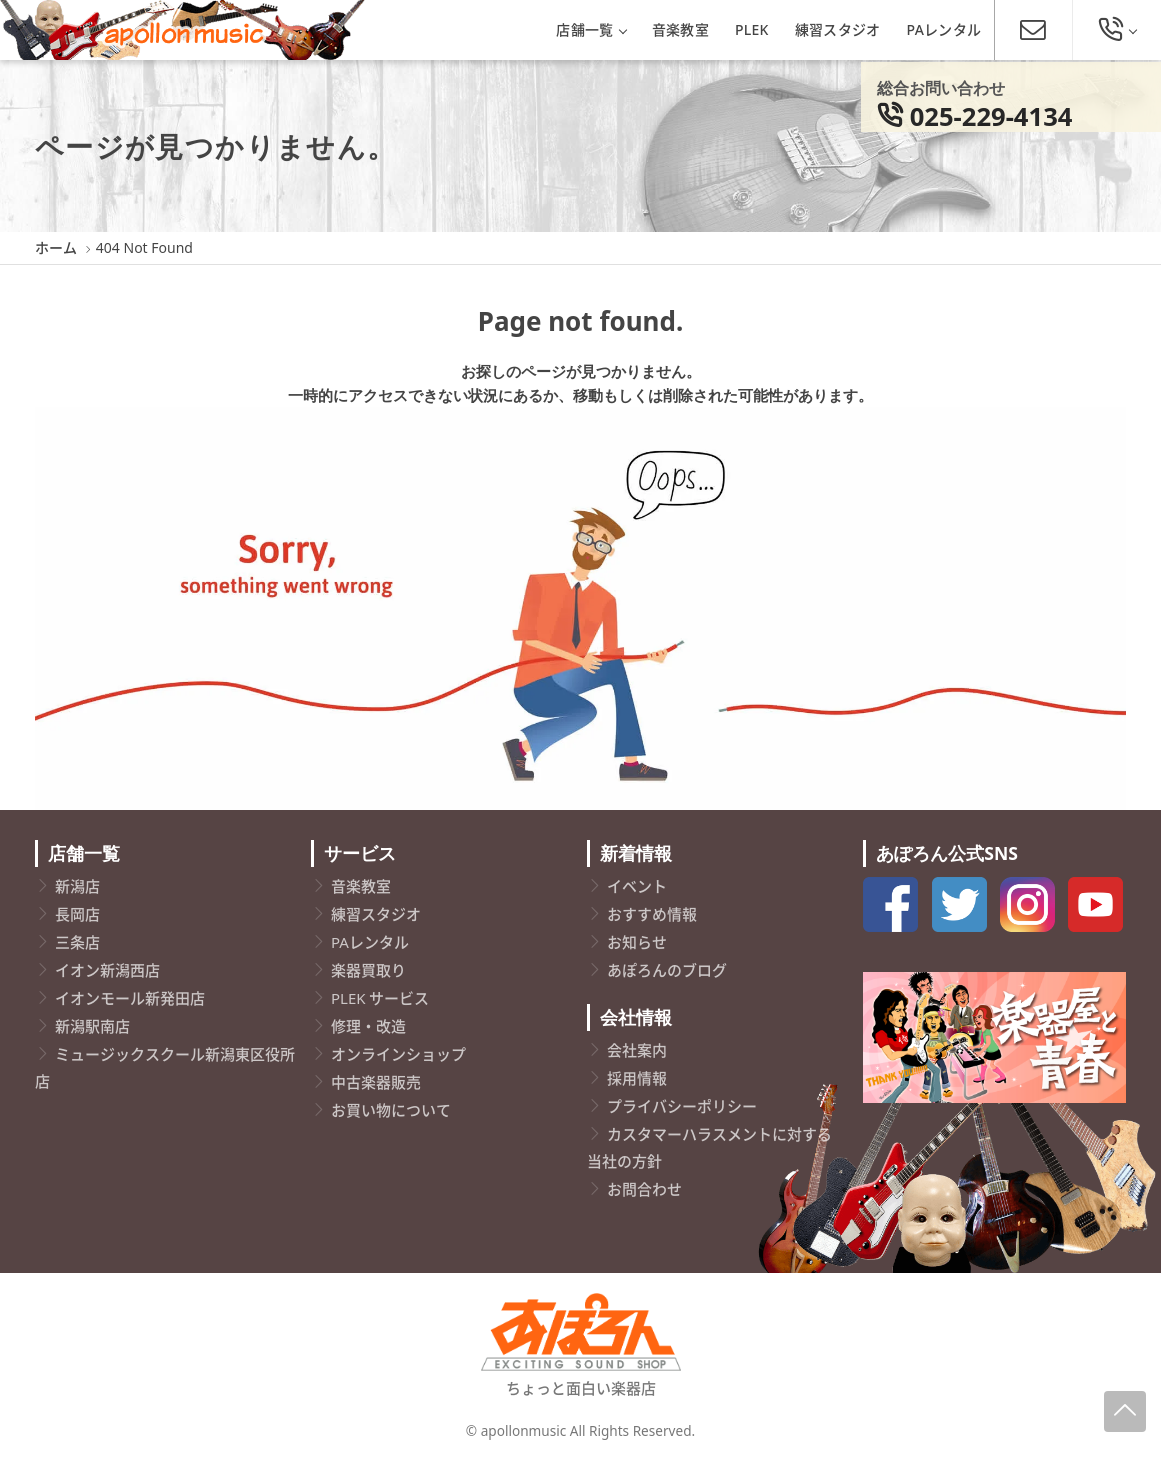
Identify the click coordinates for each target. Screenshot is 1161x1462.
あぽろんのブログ (667, 970)
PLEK (752, 29)
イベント (637, 886)
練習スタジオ (838, 29)
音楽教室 (680, 29)
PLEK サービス (380, 998)
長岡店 (77, 914)
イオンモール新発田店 (130, 998)
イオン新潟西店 (107, 970)
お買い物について (391, 1110)
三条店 (77, 942)
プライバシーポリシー (682, 1106)
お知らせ (637, 942)
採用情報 (637, 1078)
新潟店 (77, 886)
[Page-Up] (1125, 1411)
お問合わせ (644, 1189)
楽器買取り (368, 970)
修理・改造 (368, 1026)
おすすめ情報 (652, 914)
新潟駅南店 (92, 1026)
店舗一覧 (590, 29)
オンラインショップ (398, 1054)
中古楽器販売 (376, 1082)
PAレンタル (944, 29)
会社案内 (637, 1050)
